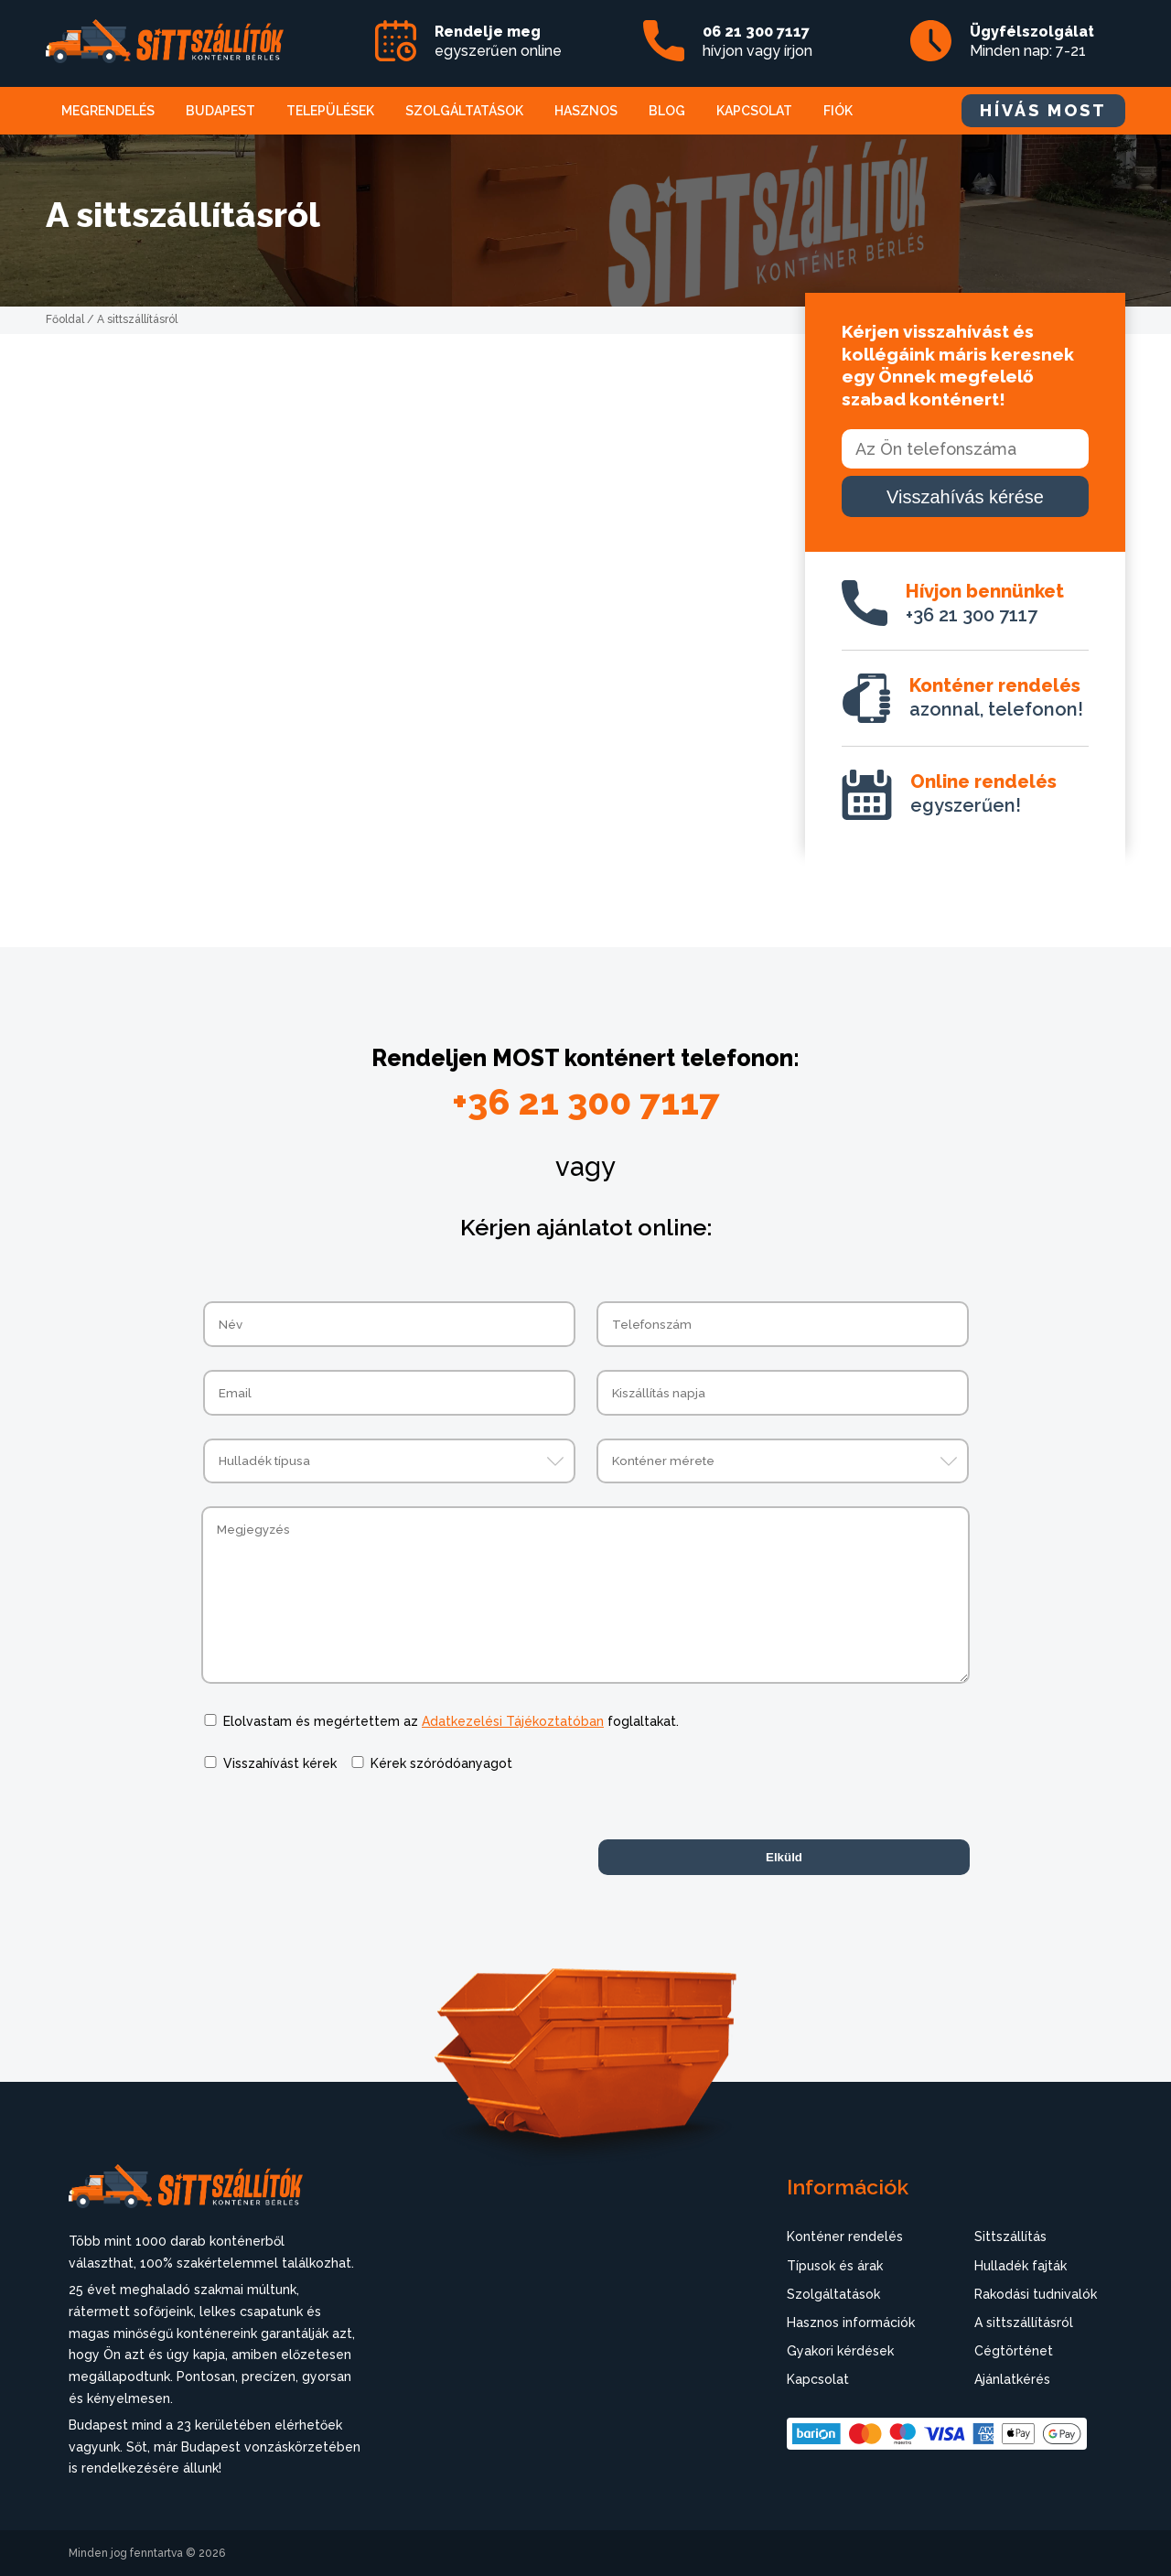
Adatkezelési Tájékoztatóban (513, 1721)
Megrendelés (108, 110)
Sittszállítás (1010, 2236)
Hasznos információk (851, 2322)
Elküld (784, 1857)
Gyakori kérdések (840, 2351)
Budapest (220, 110)
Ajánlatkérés (1012, 2379)
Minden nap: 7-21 (1032, 41)
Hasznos (586, 110)
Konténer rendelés (845, 2236)
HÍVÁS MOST (1043, 110)
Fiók (838, 110)
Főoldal (65, 319)
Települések (330, 110)
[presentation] (340, 1831)
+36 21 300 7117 (985, 603)
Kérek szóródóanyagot (441, 1763)
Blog (667, 110)
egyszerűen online (498, 41)
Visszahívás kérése (965, 497)
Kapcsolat (754, 110)
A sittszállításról (1023, 2322)
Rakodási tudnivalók (1035, 2294)
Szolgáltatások (464, 110)
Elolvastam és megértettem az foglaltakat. (451, 1721)
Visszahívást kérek (280, 1763)
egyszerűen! (983, 793)
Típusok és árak (835, 2265)
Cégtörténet (1013, 2351)
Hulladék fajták (1020, 2265)
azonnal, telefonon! (996, 697)
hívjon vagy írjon (757, 41)
